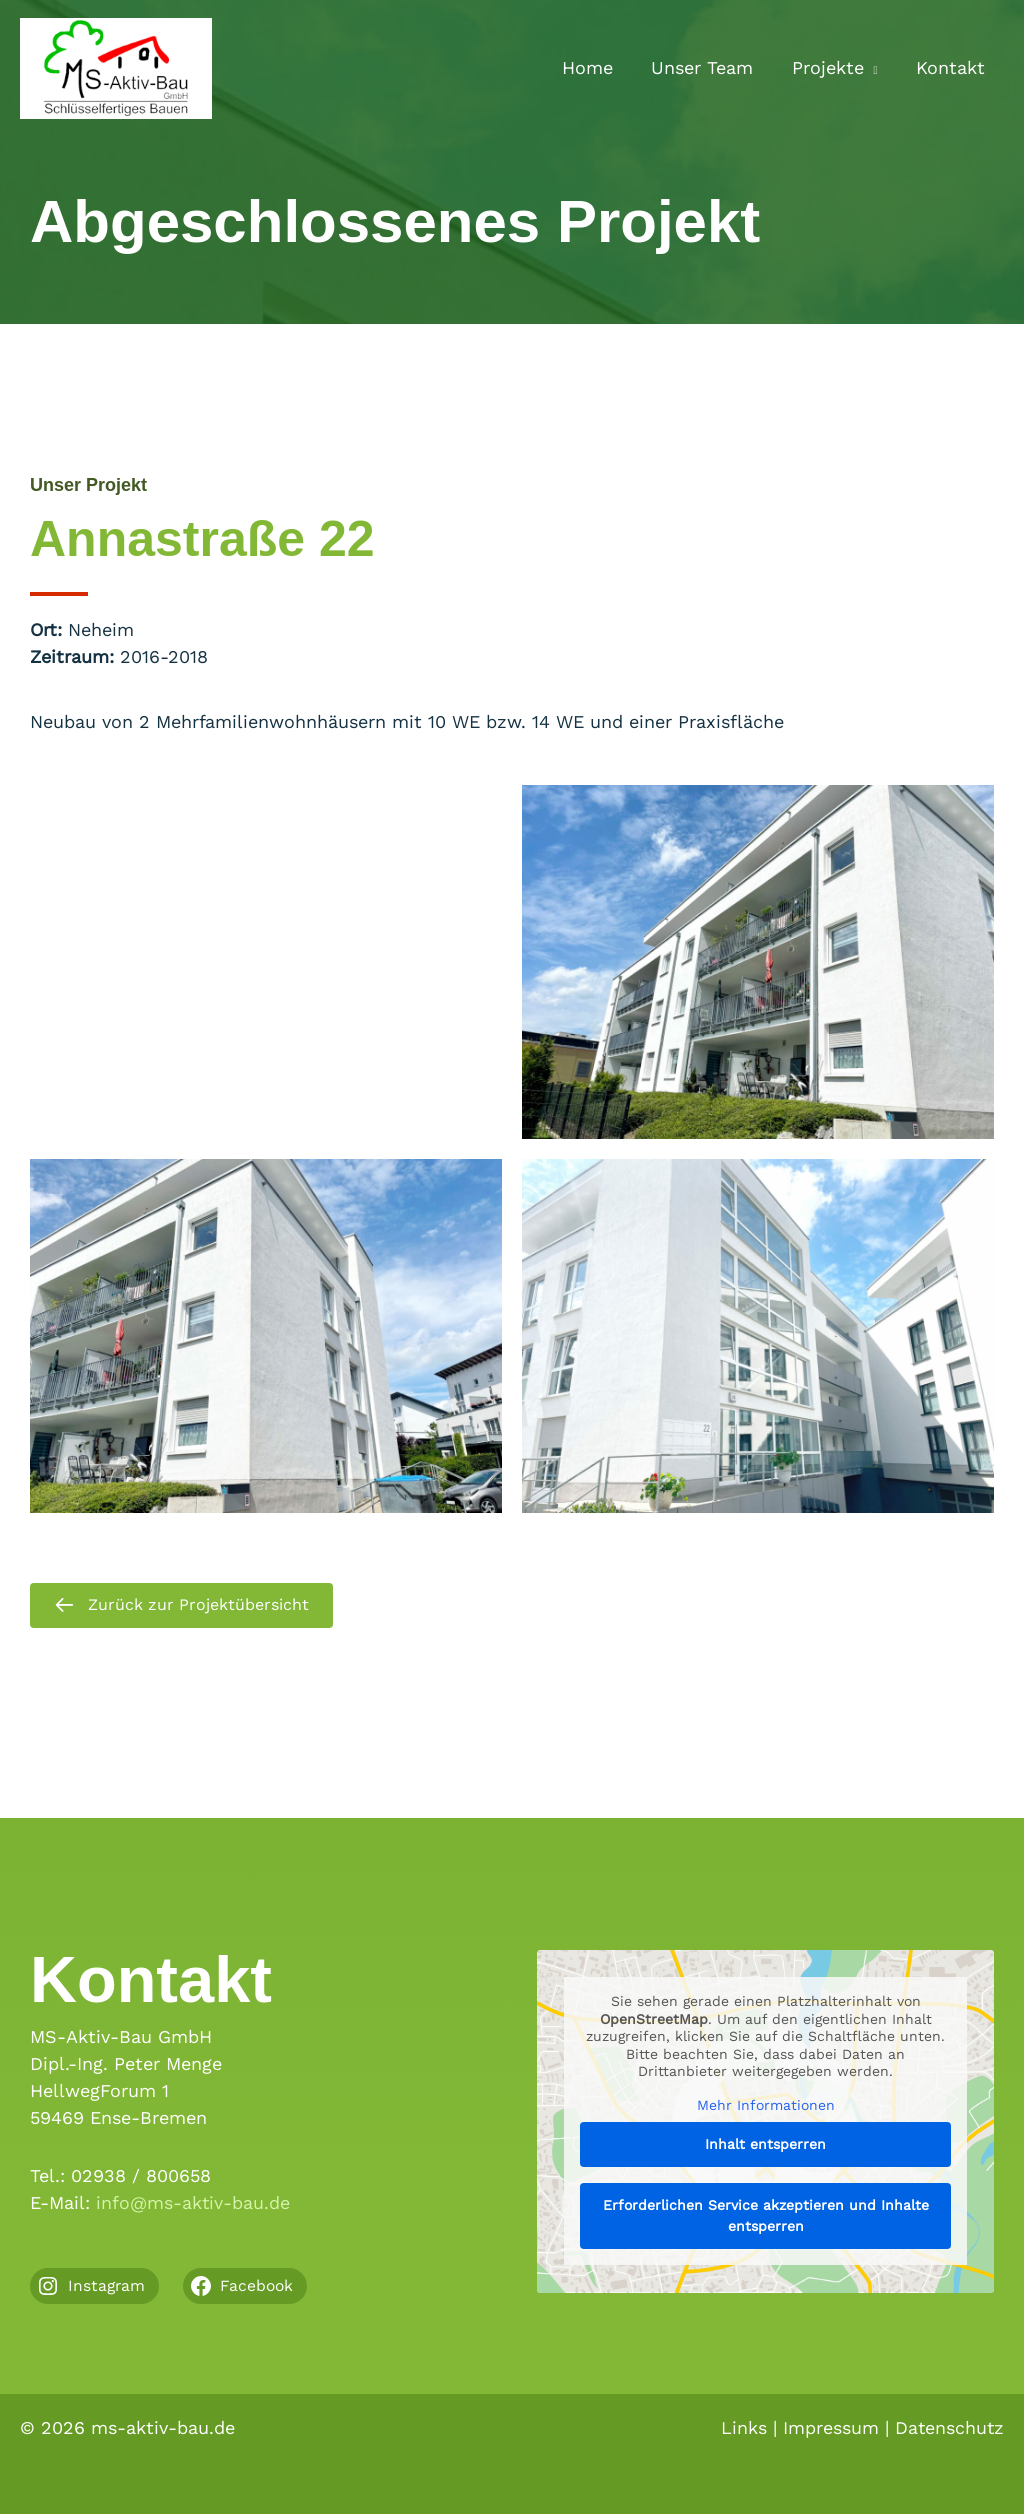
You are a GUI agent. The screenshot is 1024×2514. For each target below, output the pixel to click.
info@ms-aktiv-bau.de (193, 2203)
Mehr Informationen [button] (766, 2105)
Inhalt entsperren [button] (765, 2144)
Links (742, 2427)
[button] (874, 68)
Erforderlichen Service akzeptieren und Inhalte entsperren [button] (766, 2215)
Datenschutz (948, 2427)
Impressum (829, 2427)
